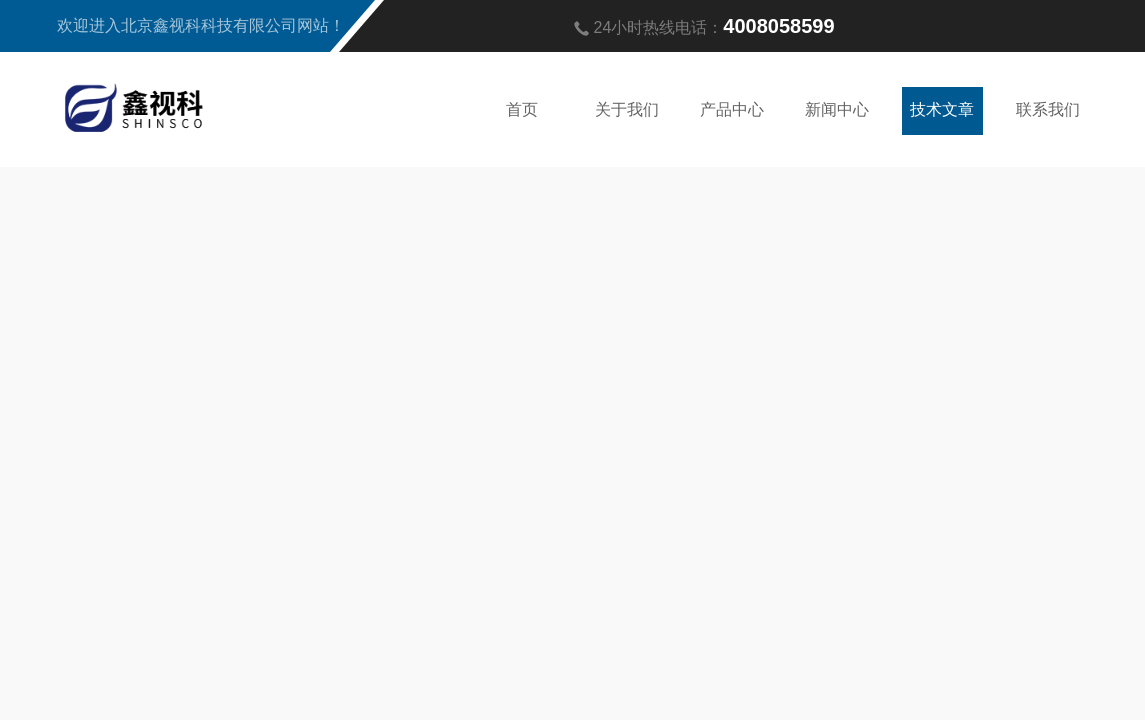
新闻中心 (837, 108)
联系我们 (1048, 108)
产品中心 (732, 108)
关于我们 (627, 108)
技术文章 (942, 108)
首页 (522, 108)
